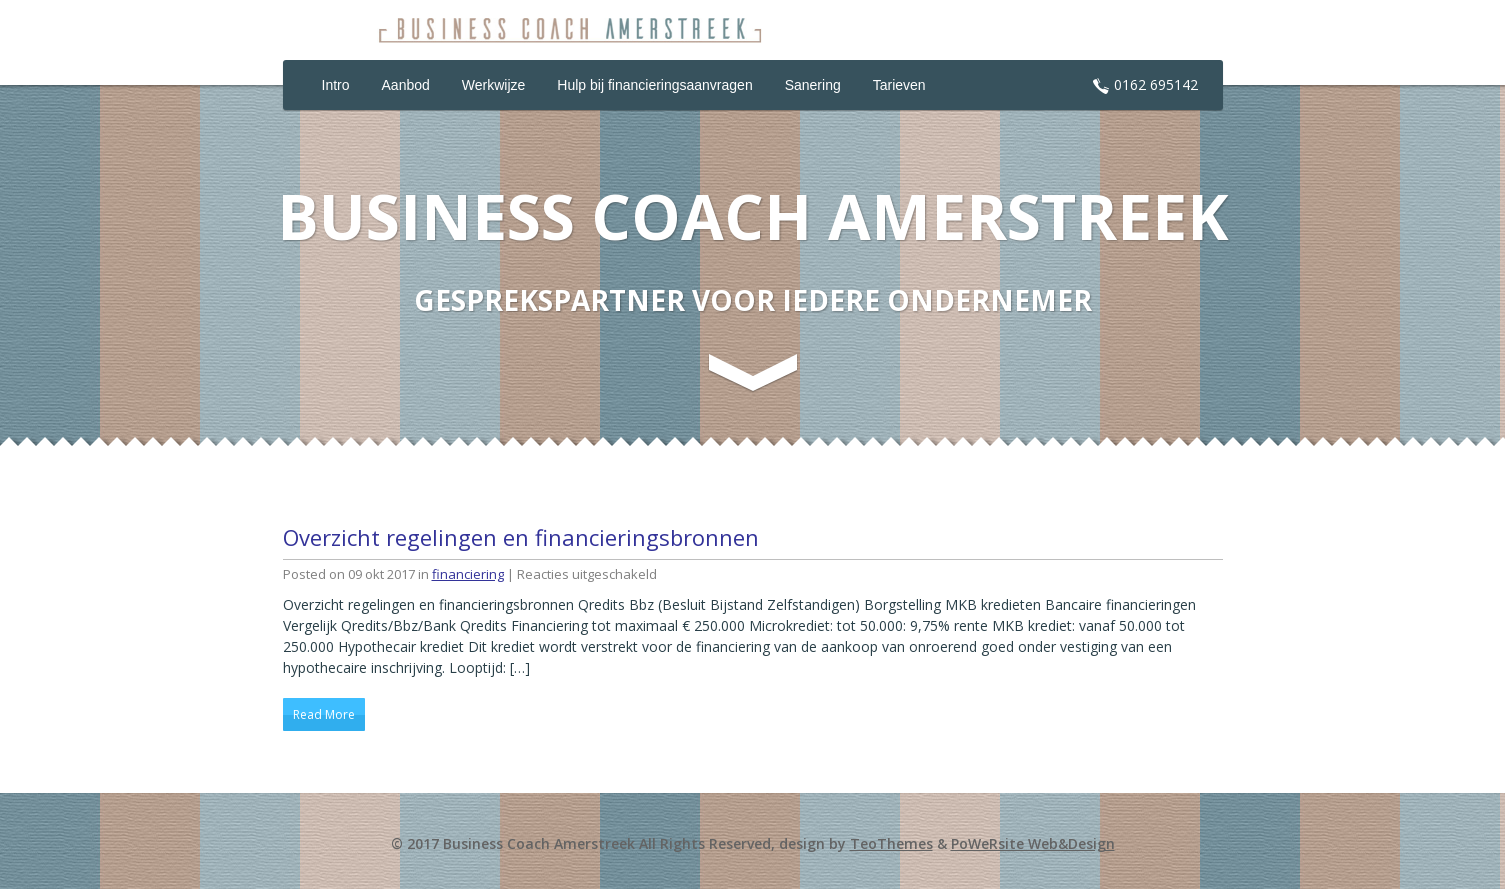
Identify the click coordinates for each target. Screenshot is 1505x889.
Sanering (813, 85)
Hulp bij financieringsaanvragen (654, 85)
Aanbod (406, 85)
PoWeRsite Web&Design (1033, 843)
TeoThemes (891, 843)
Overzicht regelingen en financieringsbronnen (521, 537)
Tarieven (899, 85)
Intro (336, 85)
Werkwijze (494, 85)
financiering (468, 574)
